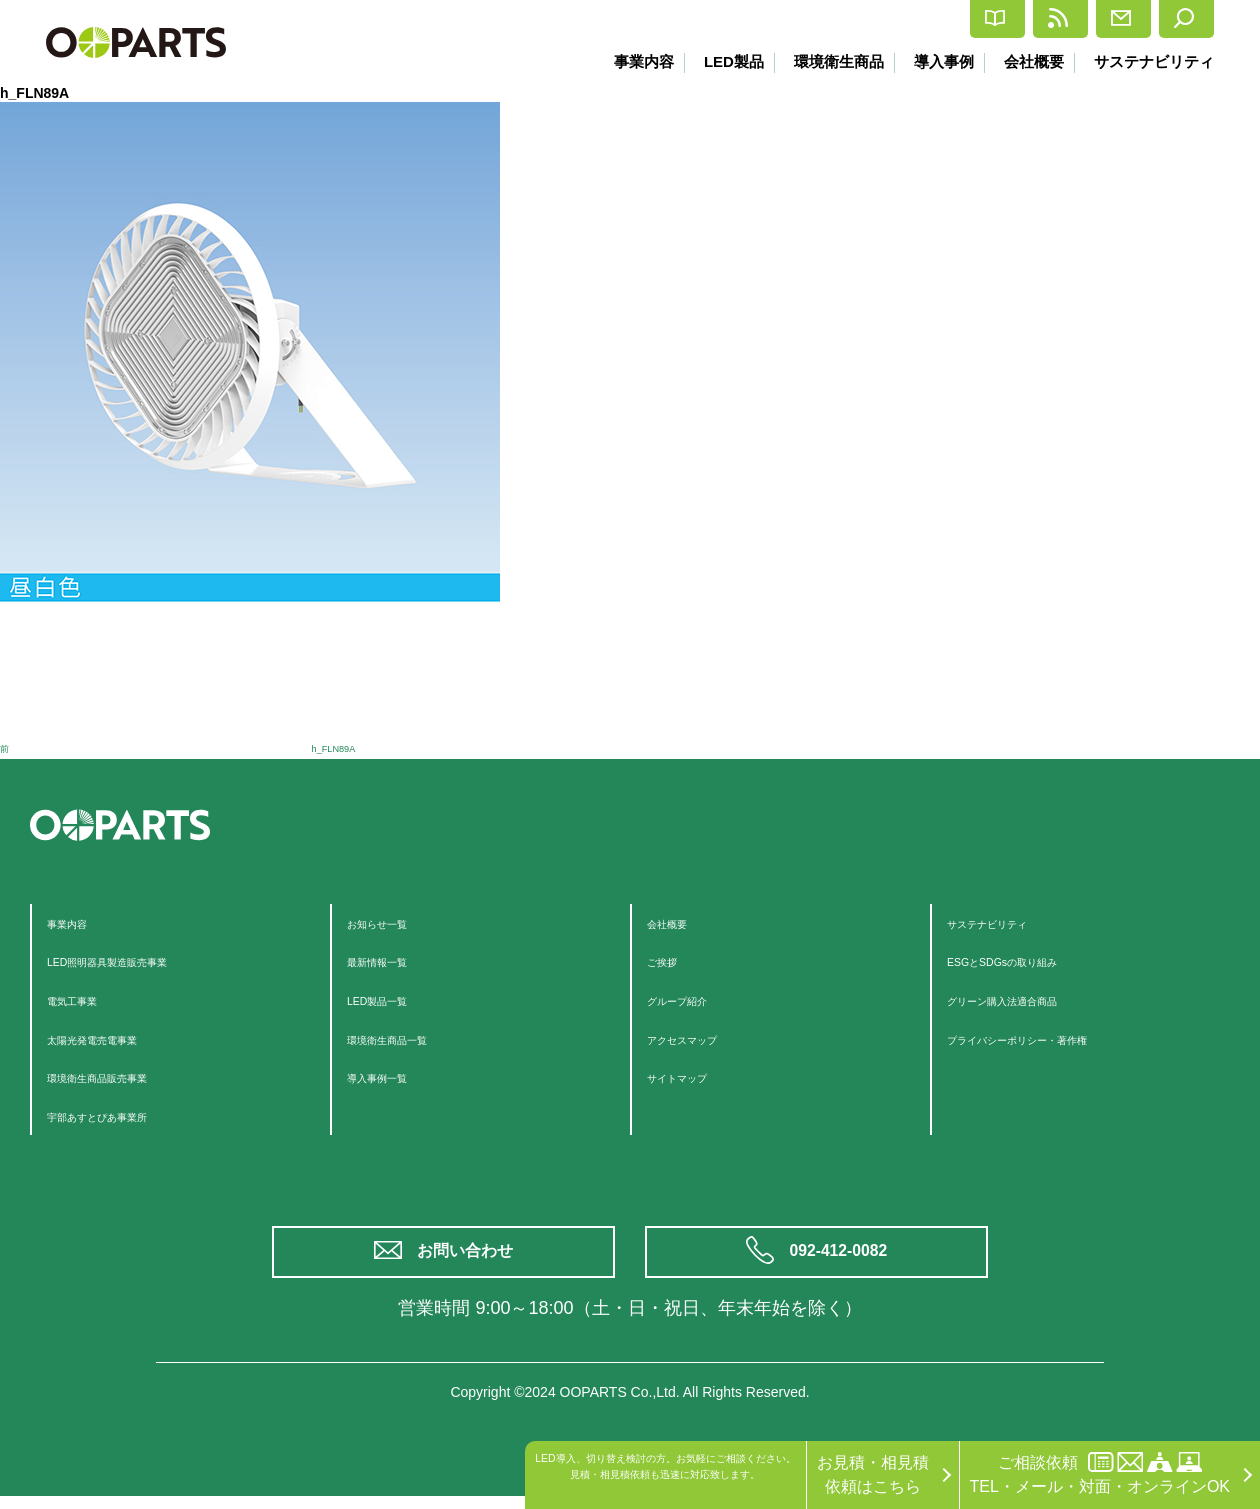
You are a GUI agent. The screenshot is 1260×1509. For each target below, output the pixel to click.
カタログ (817, 19)
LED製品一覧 (394, 999)
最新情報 (940, 19)
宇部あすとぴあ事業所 (127, 1115)
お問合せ (1063, 19)
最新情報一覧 (395, 960)
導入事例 (936, 61)
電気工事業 (87, 999)
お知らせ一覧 (395, 922)
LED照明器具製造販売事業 (142, 960)
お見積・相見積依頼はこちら (873, 1474)
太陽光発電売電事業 (119, 1038)
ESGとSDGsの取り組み (1033, 960)
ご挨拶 (671, 960)
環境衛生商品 (827, 61)
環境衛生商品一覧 (411, 1038)
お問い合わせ (470, 1258)
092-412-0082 (842, 1258)
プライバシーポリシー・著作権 (1059, 1038)
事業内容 (625, 61)
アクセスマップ (703, 1038)
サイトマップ (695, 1076)
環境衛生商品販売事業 (127, 1076)
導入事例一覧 (395, 1076)
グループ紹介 (695, 999)
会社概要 (1030, 61)
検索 (1172, 19)
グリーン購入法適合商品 (1035, 999)
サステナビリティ (1154, 61)
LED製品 (718, 61)
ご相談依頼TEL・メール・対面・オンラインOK (1100, 1473)
